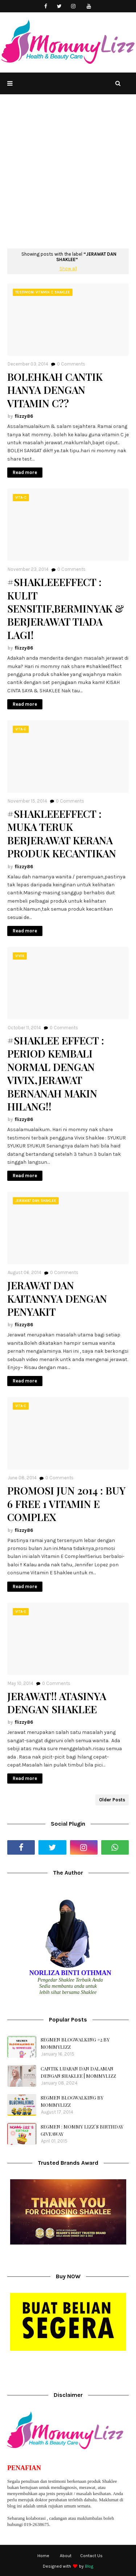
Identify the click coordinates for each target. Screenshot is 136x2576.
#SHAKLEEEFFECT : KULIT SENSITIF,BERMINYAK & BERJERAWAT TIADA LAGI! (65, 609)
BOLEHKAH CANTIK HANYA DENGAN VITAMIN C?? (55, 390)
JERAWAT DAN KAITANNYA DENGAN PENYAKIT (57, 1298)
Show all (68, 268)
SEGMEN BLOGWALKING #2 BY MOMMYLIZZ (75, 2043)
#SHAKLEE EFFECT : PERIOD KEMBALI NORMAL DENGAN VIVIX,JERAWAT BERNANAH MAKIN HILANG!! (55, 1073)
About (65, 2555)
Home (43, 2555)
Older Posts (112, 1799)
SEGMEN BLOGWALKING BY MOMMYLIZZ (72, 2101)
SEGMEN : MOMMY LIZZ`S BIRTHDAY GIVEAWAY (82, 2130)
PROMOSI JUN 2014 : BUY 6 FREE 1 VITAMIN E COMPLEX (66, 1504)
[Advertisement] (68, 177)
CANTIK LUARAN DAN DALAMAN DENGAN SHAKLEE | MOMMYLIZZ (78, 2072)
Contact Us (91, 2555)
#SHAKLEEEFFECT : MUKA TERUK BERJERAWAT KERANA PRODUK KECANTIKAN (61, 833)
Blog (89, 2566)
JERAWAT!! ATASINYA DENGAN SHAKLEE (56, 1703)
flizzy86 (24, 416)
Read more (25, 472)
